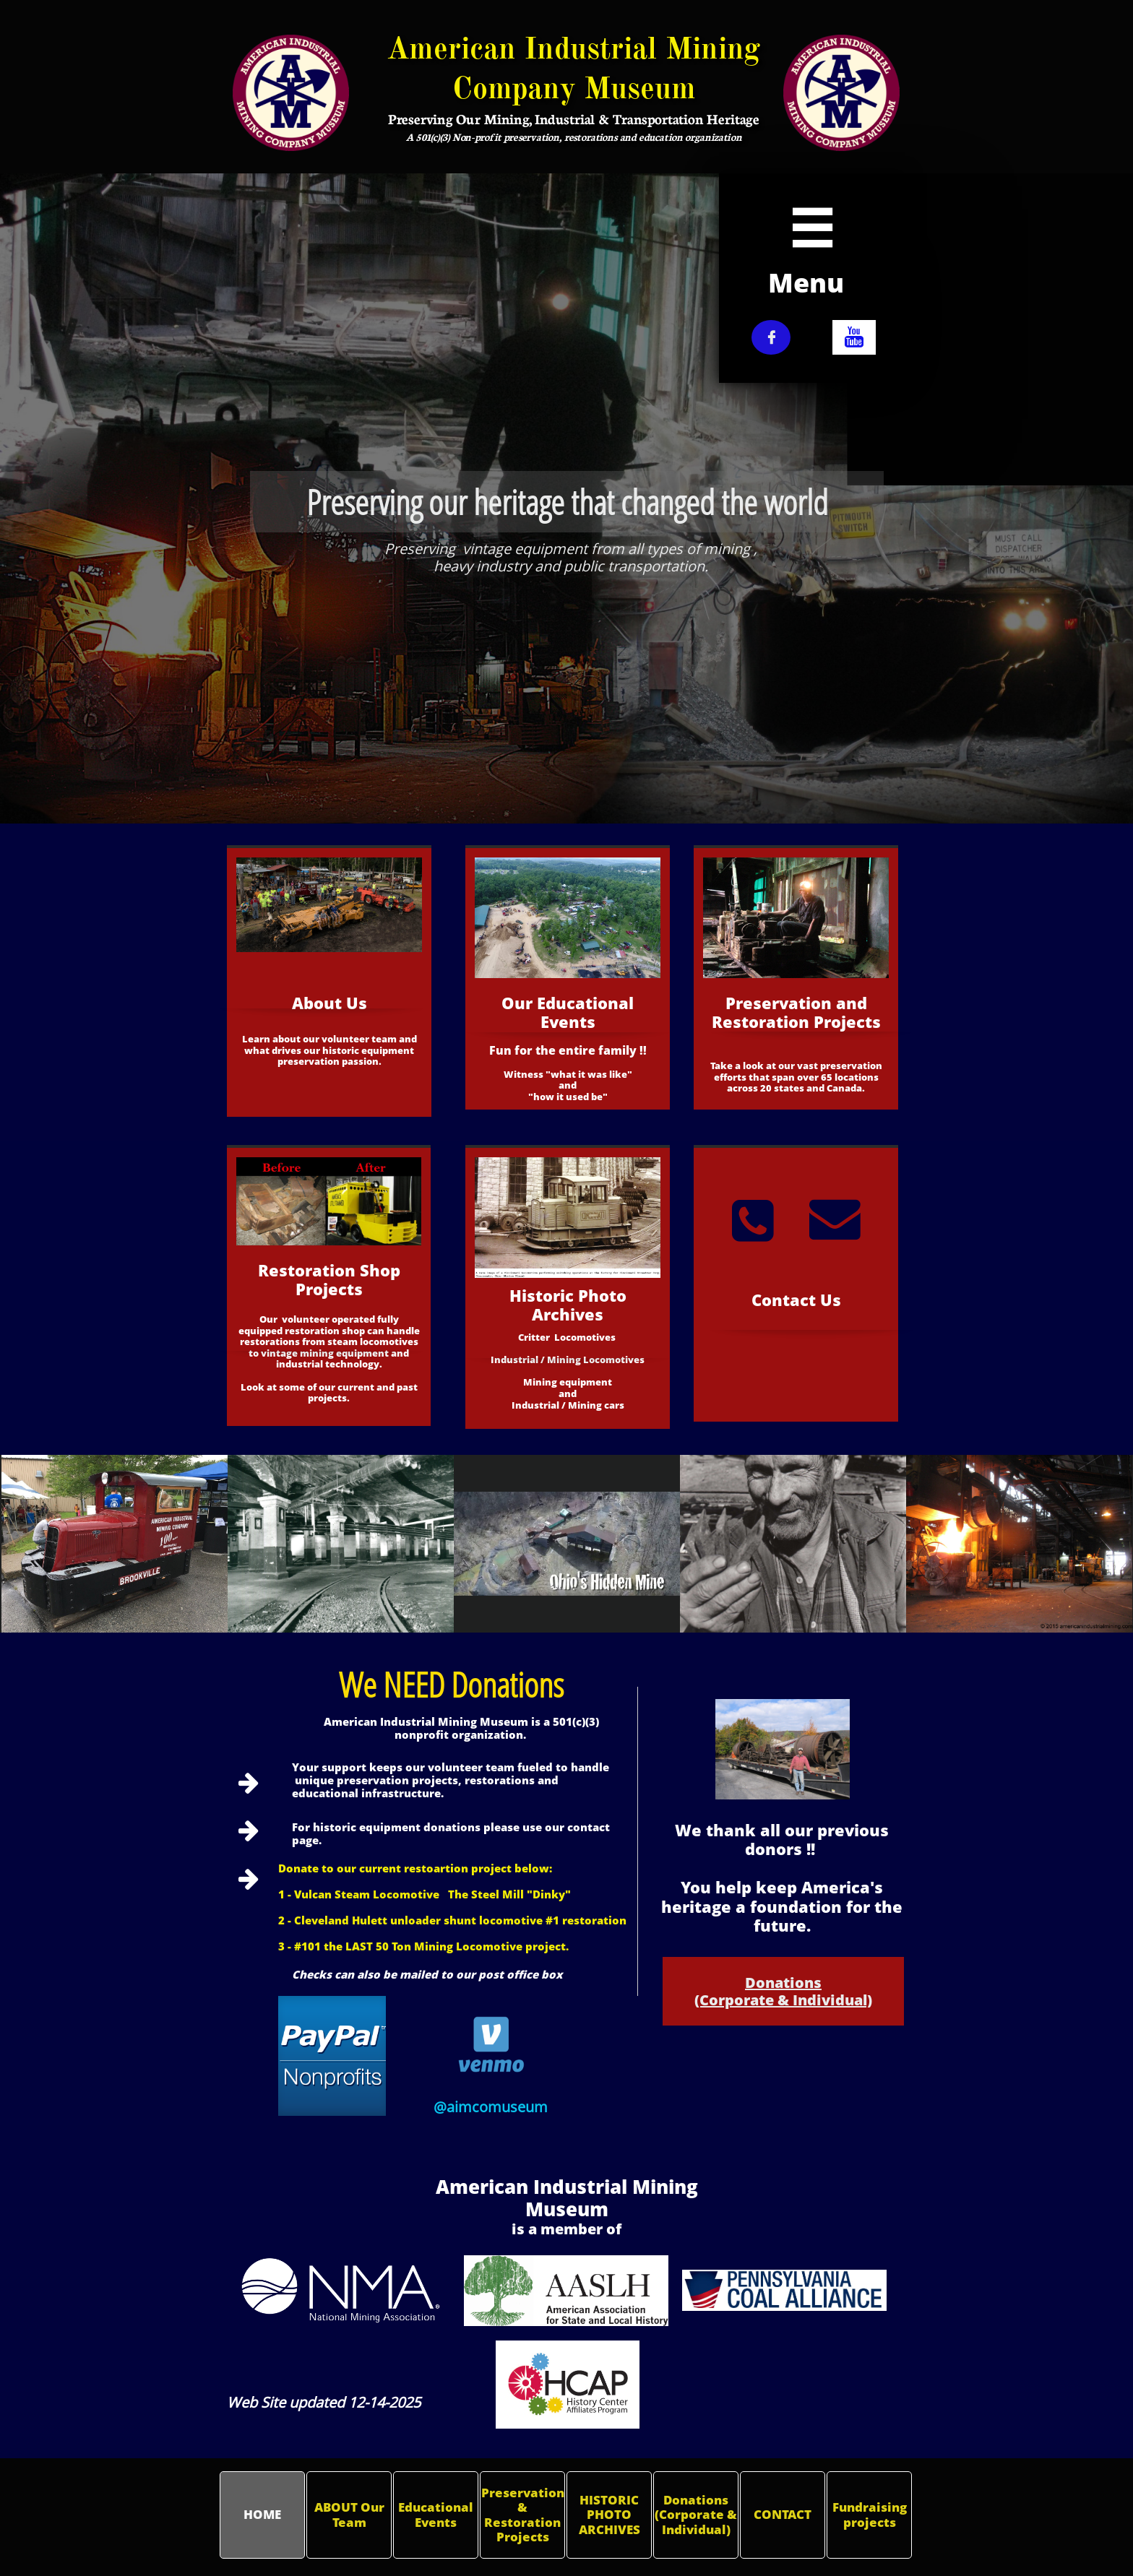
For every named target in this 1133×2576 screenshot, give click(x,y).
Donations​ (783, 1982)
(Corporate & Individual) (783, 2000)
